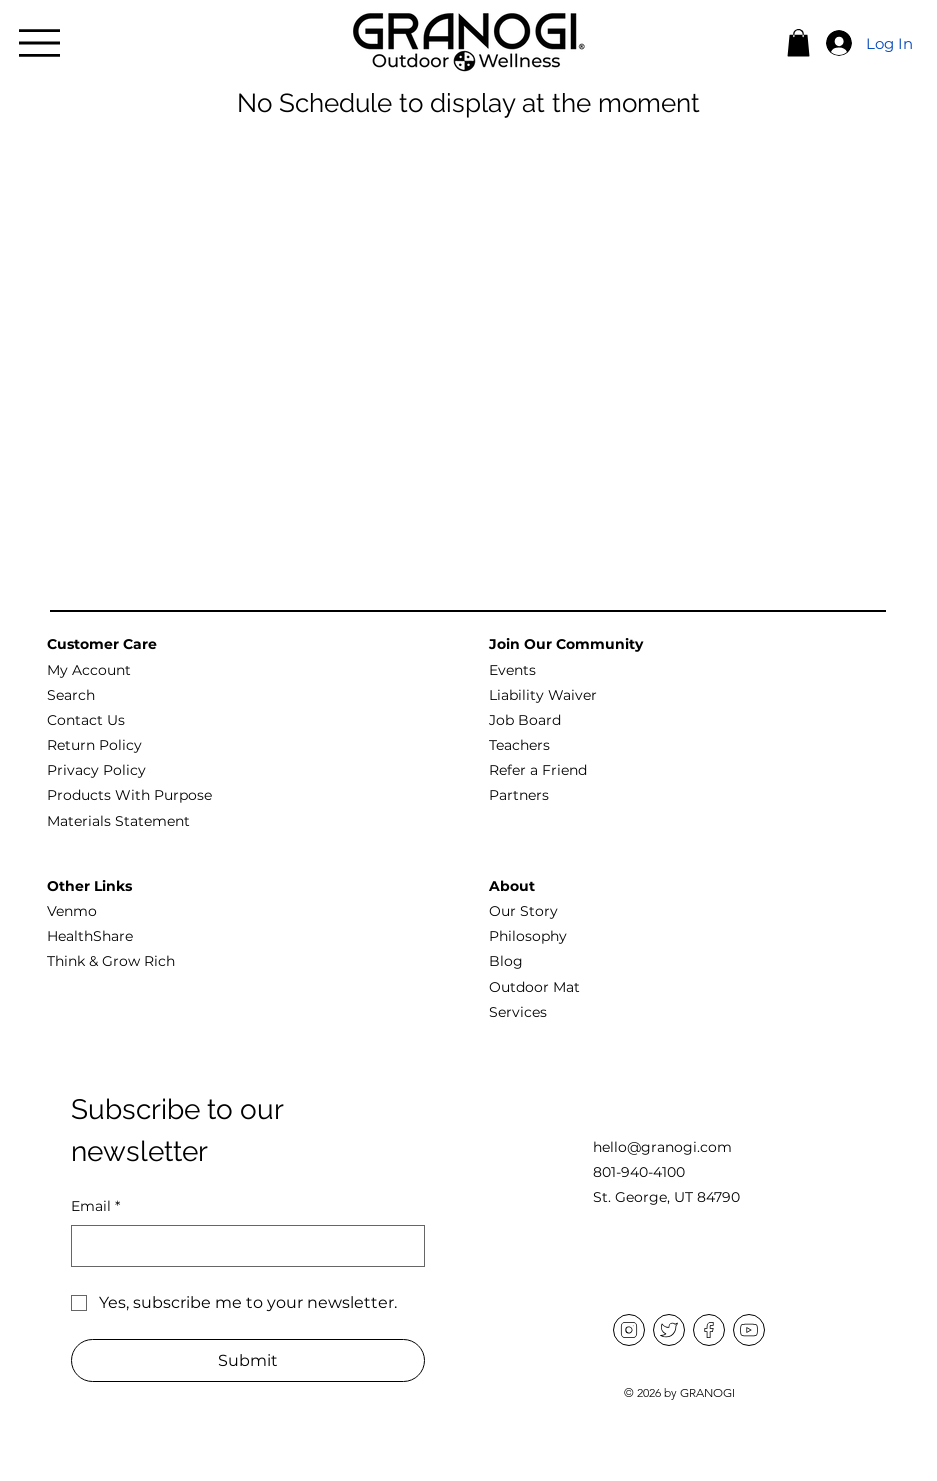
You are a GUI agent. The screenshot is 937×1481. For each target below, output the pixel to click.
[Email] (242, 1246)
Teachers (519, 745)
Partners (519, 795)
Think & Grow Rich (111, 961)
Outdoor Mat (534, 987)
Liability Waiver (543, 695)
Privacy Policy (96, 770)
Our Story (523, 911)
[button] (798, 42)
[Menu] (39, 43)
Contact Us (86, 720)
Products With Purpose (129, 795)
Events (512, 670)
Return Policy (94, 745)
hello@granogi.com (662, 1147)
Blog (506, 961)
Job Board (525, 720)
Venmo (72, 911)
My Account (89, 670)
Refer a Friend (538, 770)
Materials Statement (118, 821)
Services (518, 1012)
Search (71, 695)
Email (95, 1207)
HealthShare (90, 936)
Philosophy (528, 936)
